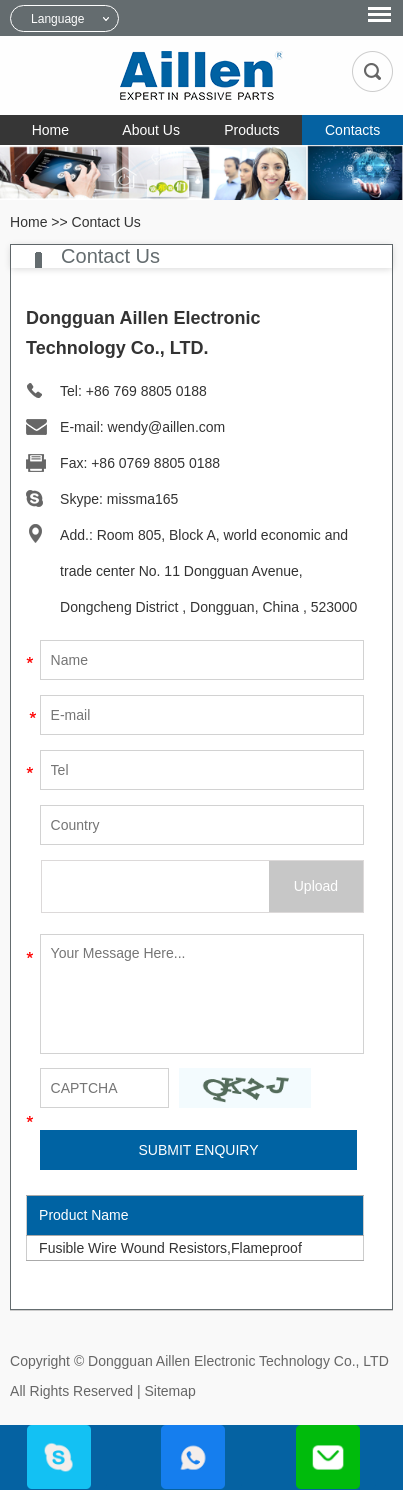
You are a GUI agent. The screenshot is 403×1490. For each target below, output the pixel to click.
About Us (151, 130)
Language (57, 19)
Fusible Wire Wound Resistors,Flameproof (170, 1248)
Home (50, 130)
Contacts (352, 130)
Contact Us (106, 222)
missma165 (143, 499)
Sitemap (169, 1391)
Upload (316, 886)
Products (251, 130)
